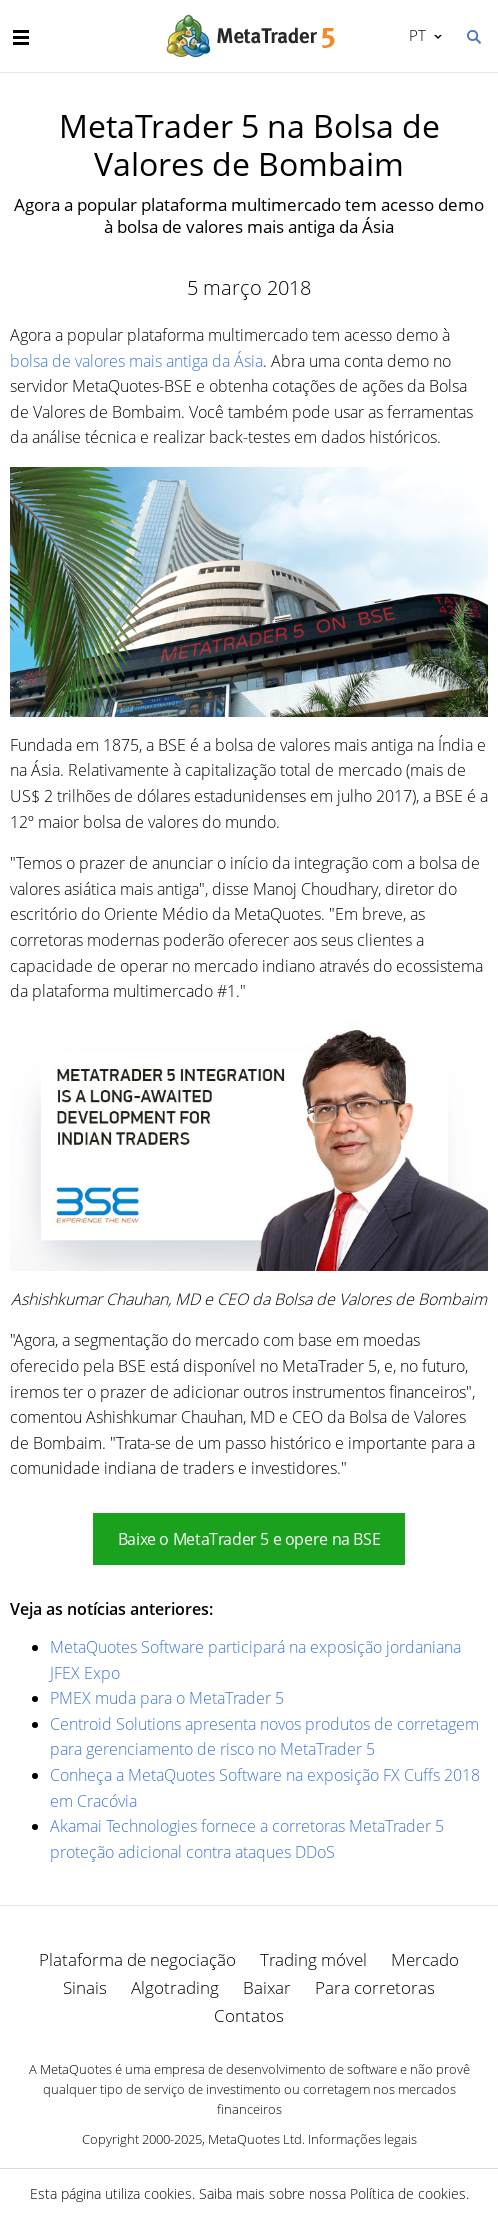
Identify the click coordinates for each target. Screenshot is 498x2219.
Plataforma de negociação (137, 1959)
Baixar (267, 1987)
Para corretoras (375, 1987)
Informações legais (362, 2139)
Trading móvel (313, 1959)
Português (415, 35)
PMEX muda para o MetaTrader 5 (167, 1698)
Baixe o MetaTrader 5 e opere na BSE (249, 1539)
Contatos (249, 2015)
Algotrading (175, 1987)
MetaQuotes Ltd (255, 2139)
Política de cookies (408, 2193)
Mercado (425, 1959)
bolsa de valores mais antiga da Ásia (136, 361)
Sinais (85, 1987)
